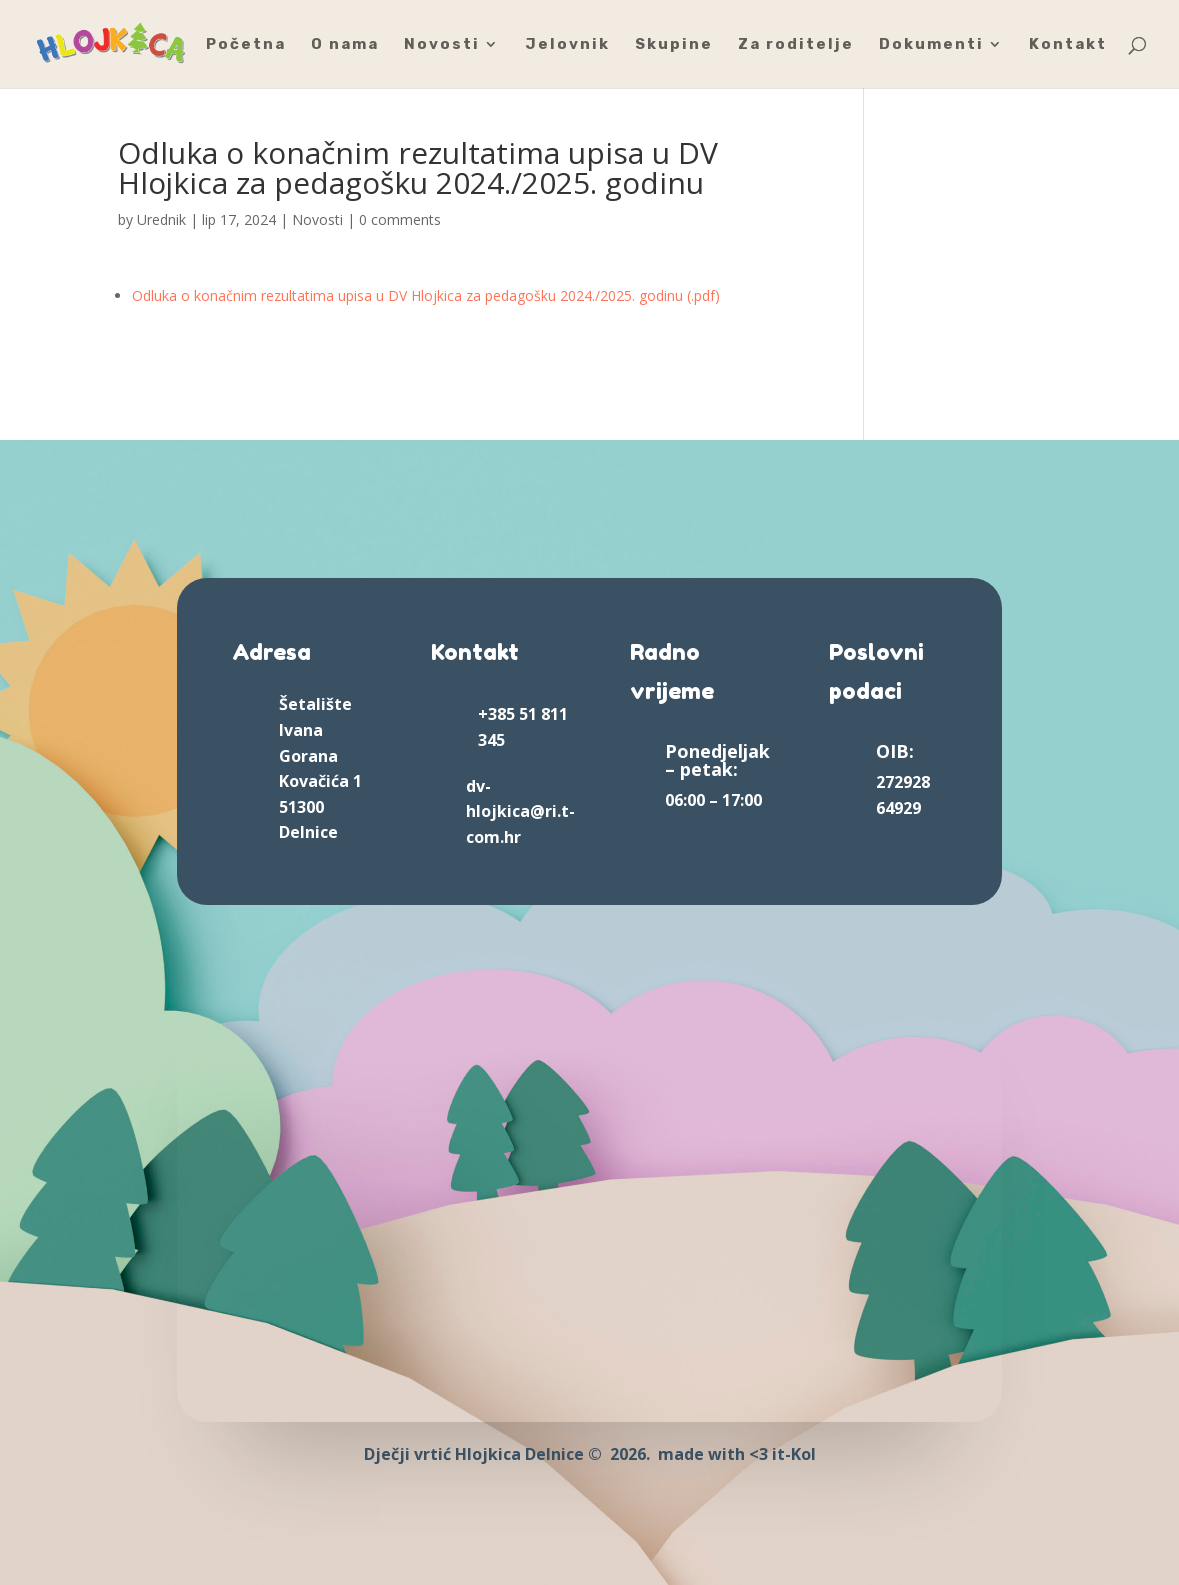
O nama (345, 45)
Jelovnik (567, 45)
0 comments (400, 219)
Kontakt (1068, 45)
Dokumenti (931, 45)
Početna (246, 45)
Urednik (161, 219)
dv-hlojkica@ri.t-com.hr (520, 811)
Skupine (674, 45)
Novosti (442, 45)
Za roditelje (796, 45)
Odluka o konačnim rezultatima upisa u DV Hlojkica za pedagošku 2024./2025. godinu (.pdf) (426, 295)
